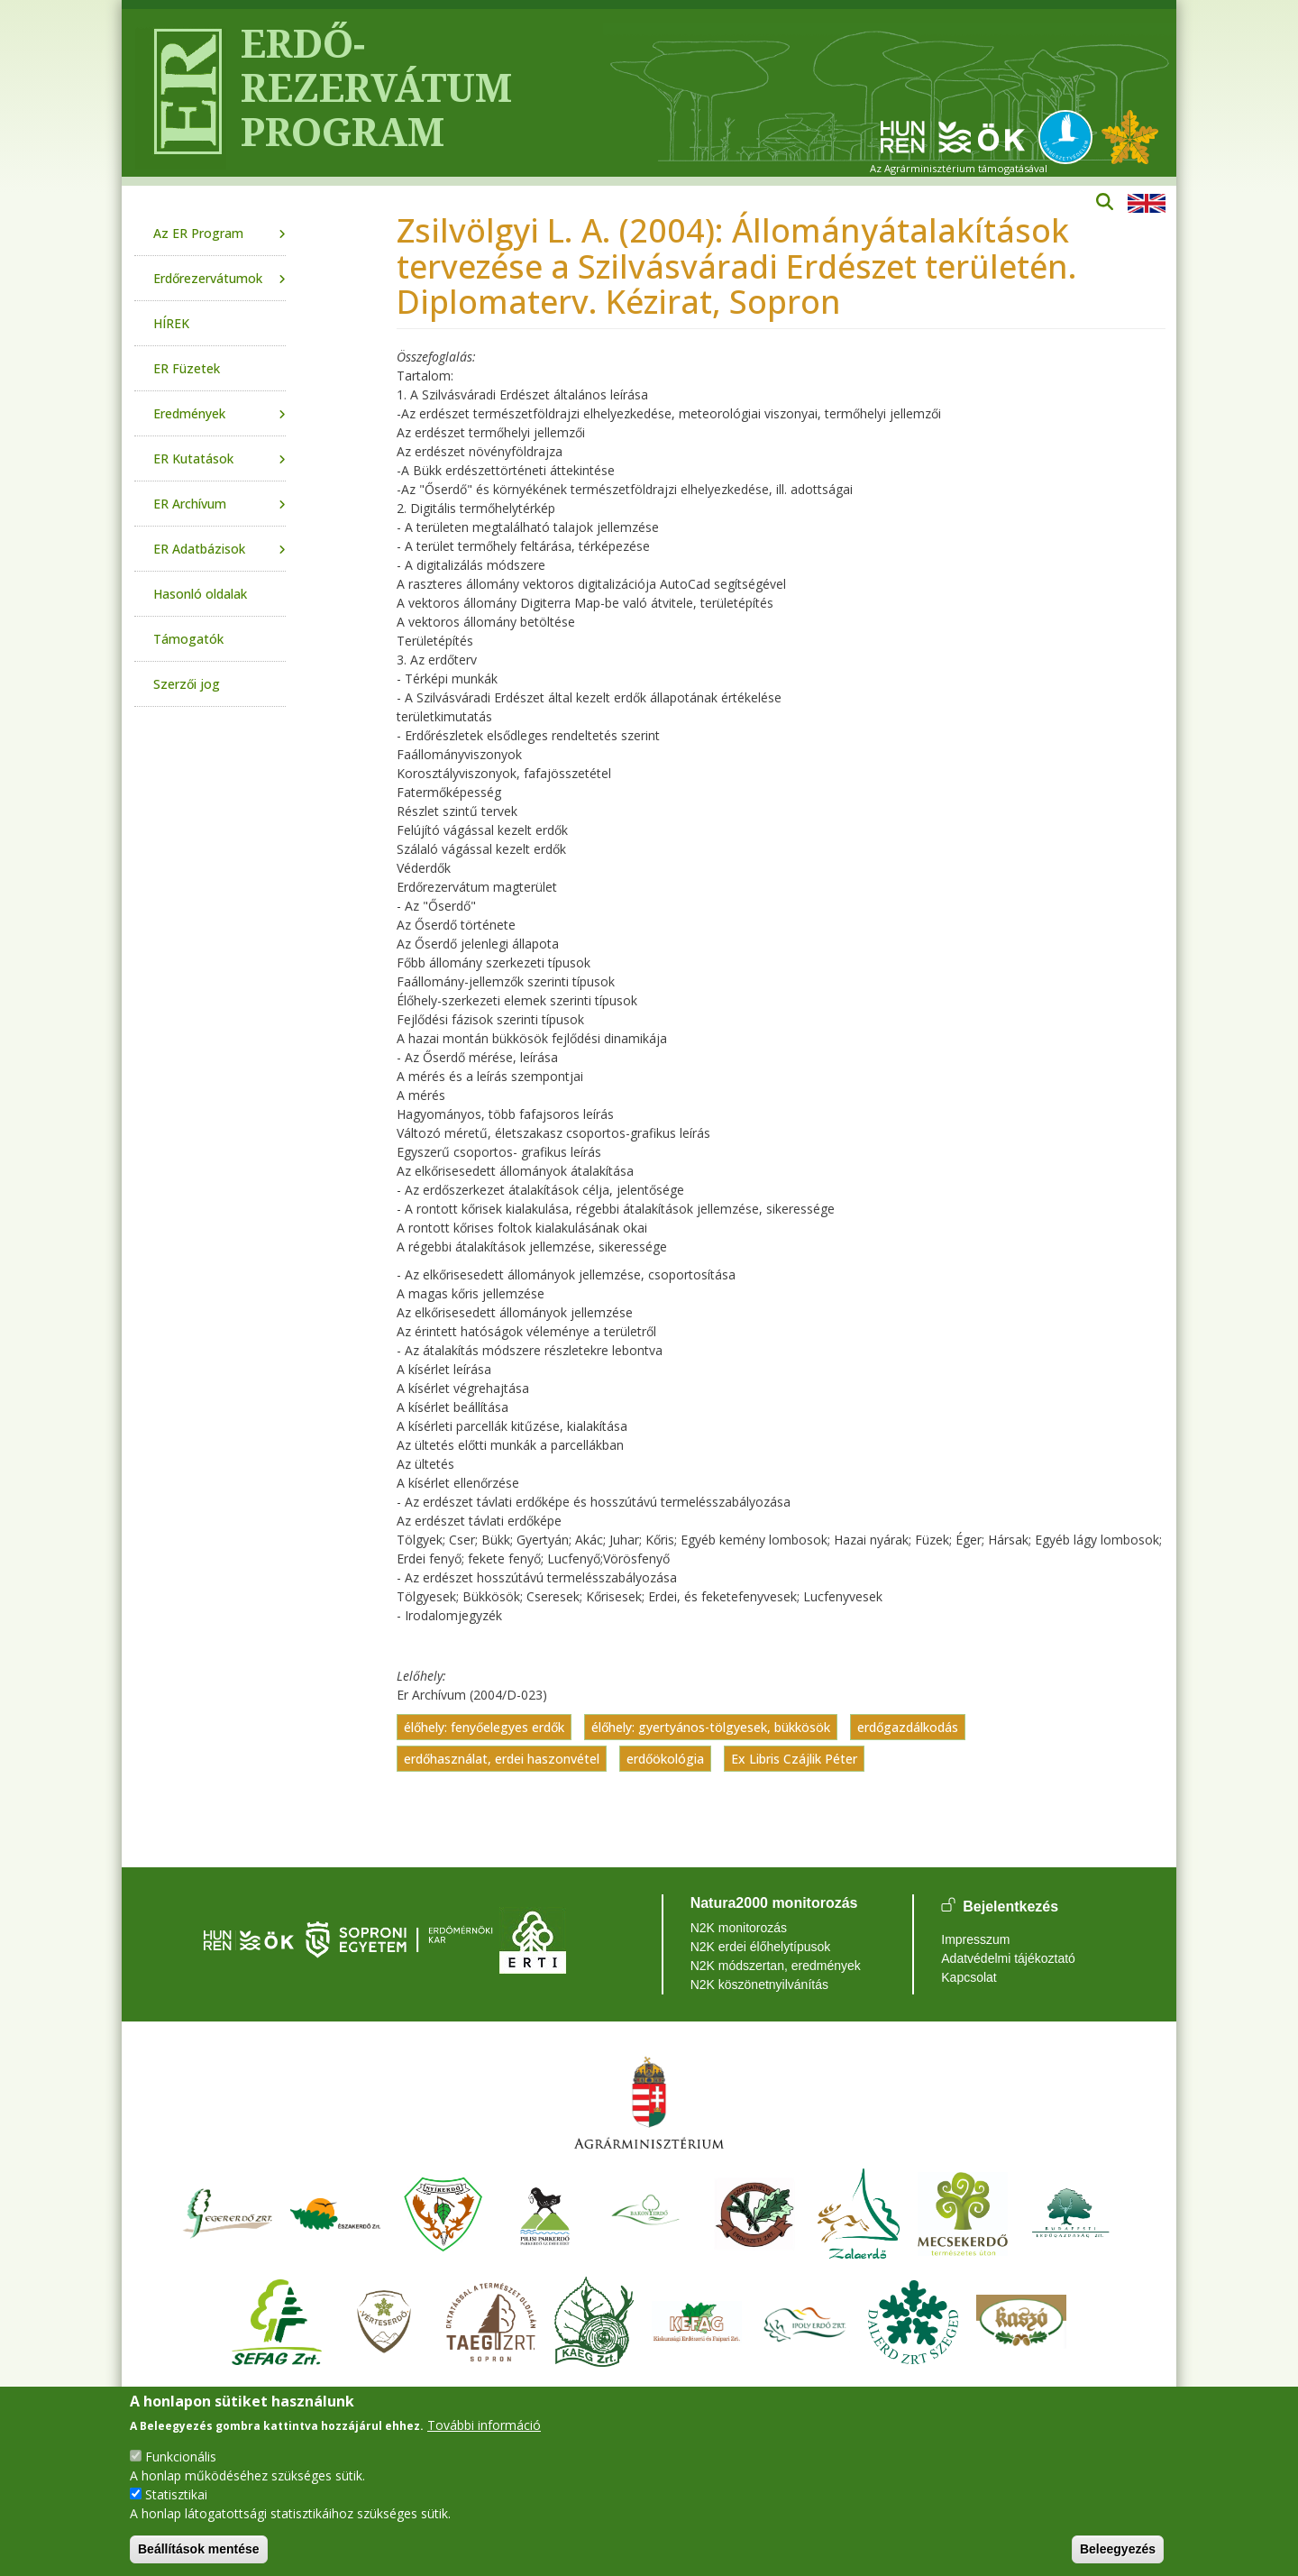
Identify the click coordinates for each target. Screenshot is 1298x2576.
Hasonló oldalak (200, 593)
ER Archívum (189, 503)
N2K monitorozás (738, 1928)
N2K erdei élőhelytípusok (760, 1946)
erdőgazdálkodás (907, 1727)
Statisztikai (176, 2494)
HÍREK (171, 323)
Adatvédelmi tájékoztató (1008, 1958)
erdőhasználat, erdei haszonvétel (501, 1758)
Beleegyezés (1118, 2549)
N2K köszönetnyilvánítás (759, 1984)
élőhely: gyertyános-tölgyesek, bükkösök (710, 1727)
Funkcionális (180, 2456)
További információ (484, 2425)
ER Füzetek (186, 368)
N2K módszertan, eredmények (775, 1965)
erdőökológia (665, 1758)
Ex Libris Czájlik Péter (794, 1758)
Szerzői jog (186, 683)
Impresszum (975, 1939)
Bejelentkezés (1010, 1906)
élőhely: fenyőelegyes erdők (484, 1727)
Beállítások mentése (199, 2549)
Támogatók (188, 638)
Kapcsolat (968, 1977)
